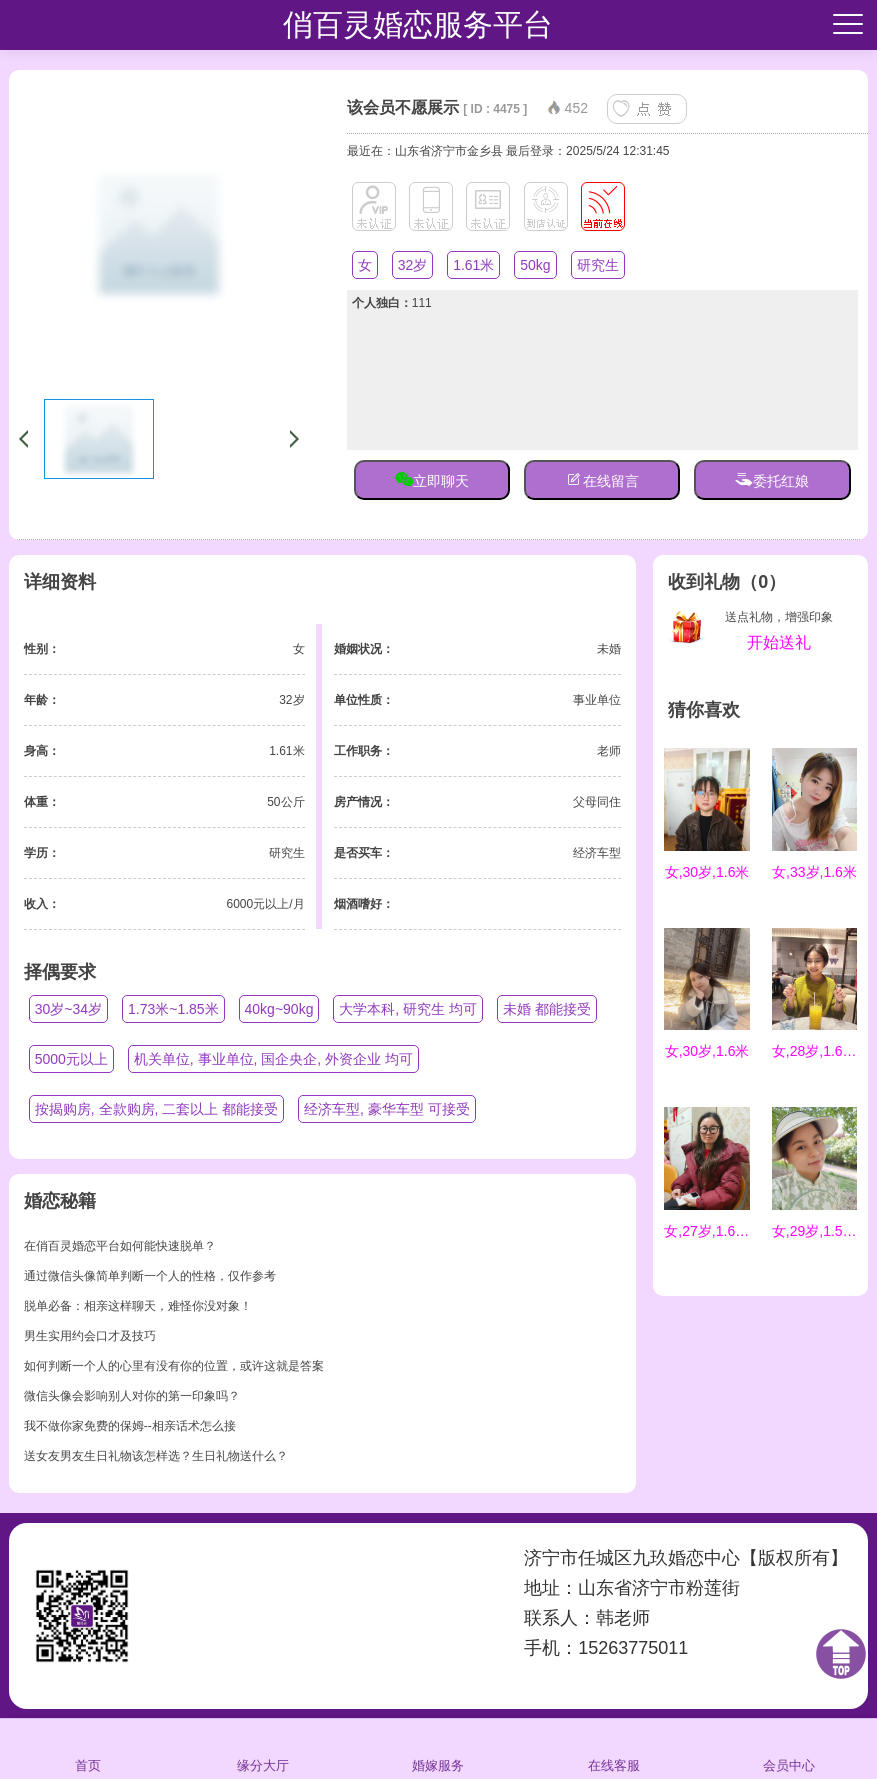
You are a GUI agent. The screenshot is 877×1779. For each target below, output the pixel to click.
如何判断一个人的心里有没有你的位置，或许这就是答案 (174, 1366)
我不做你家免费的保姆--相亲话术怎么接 (130, 1426)
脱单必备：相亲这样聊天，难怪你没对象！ (138, 1306)
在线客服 (614, 1747)
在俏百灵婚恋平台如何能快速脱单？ (120, 1246)
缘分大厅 (263, 1747)
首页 (87, 1747)
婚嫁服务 (438, 1747)
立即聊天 (432, 479)
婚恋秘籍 (60, 1201)
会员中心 (789, 1747)
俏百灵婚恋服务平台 (418, 24)
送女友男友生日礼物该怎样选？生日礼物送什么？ (156, 1456)
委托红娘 (772, 479)
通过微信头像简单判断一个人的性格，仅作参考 (150, 1276)
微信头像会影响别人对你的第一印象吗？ (132, 1396)
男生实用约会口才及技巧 (90, 1336)
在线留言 (602, 479)
